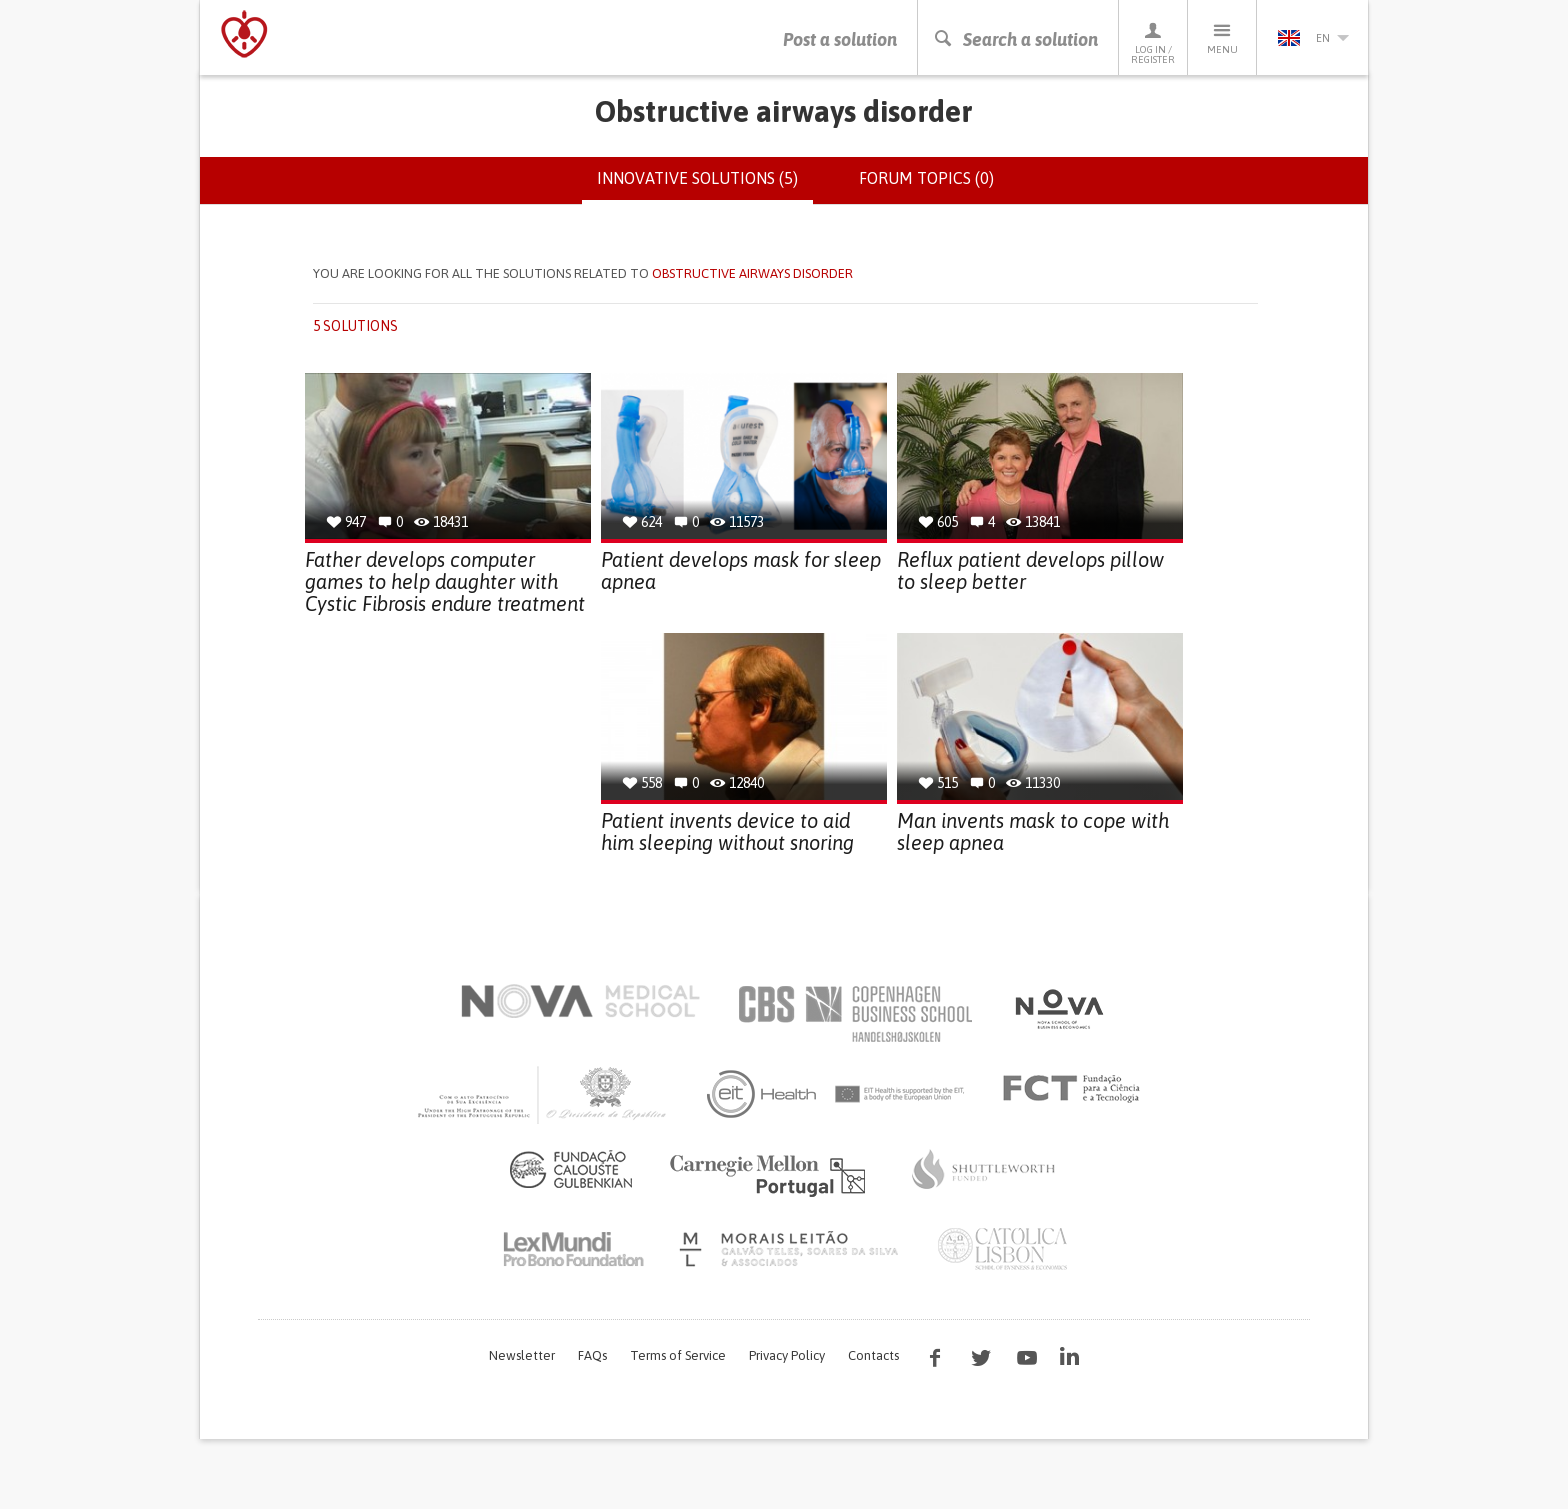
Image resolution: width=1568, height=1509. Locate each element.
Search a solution (1015, 39)
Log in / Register (1153, 42)
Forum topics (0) (926, 178)
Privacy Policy (787, 1355)
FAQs (592, 1355)
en (1313, 38)
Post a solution (840, 39)
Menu (1222, 37)
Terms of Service (678, 1355)
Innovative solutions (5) (705, 186)
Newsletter (522, 1355)
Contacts (873, 1355)
